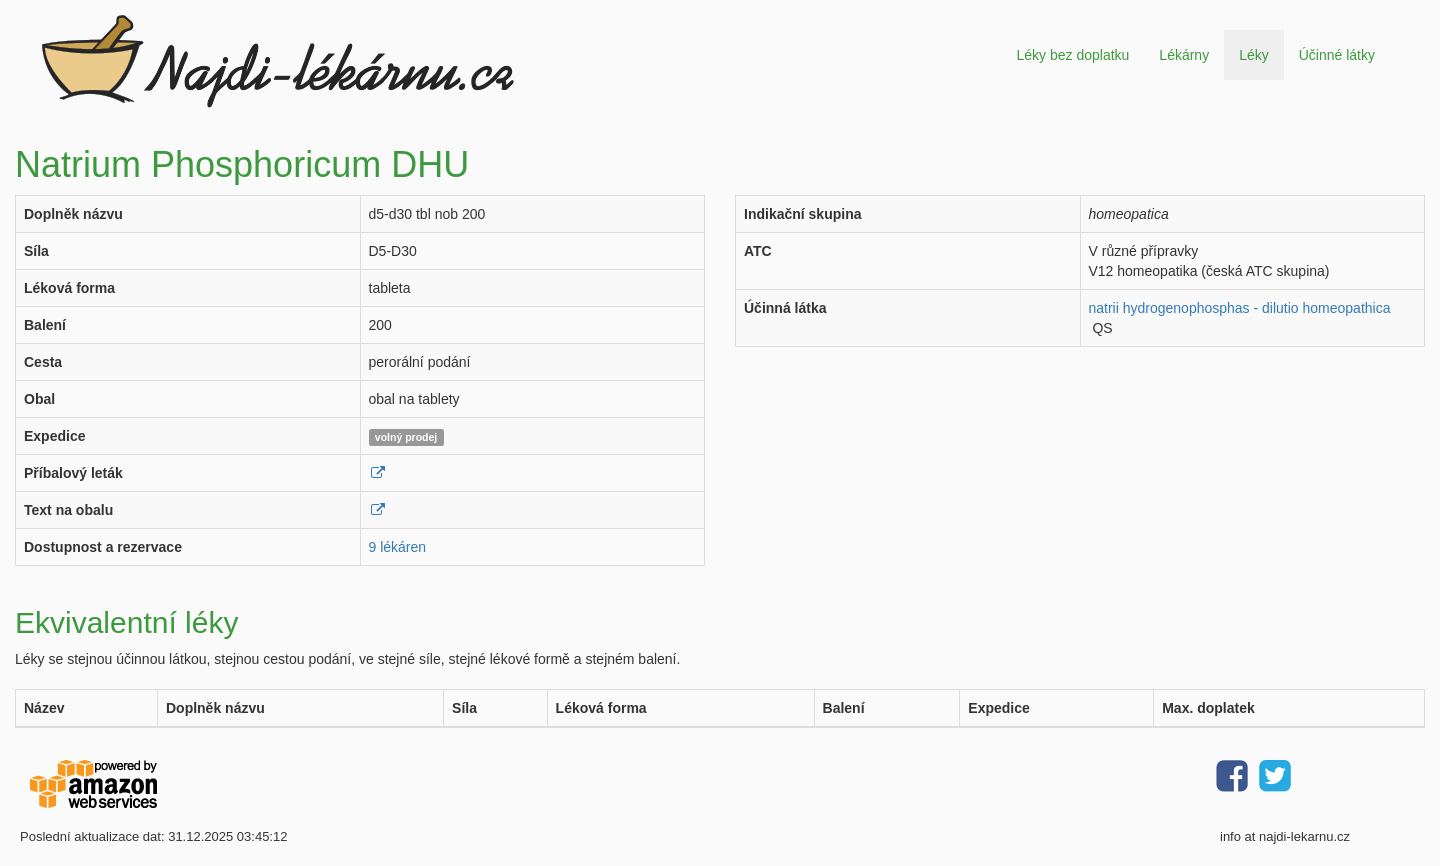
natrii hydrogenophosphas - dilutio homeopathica (1240, 308)
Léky (1254, 55)
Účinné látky (1337, 55)
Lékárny (1184, 55)
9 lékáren (398, 547)
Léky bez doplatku (1072, 55)
